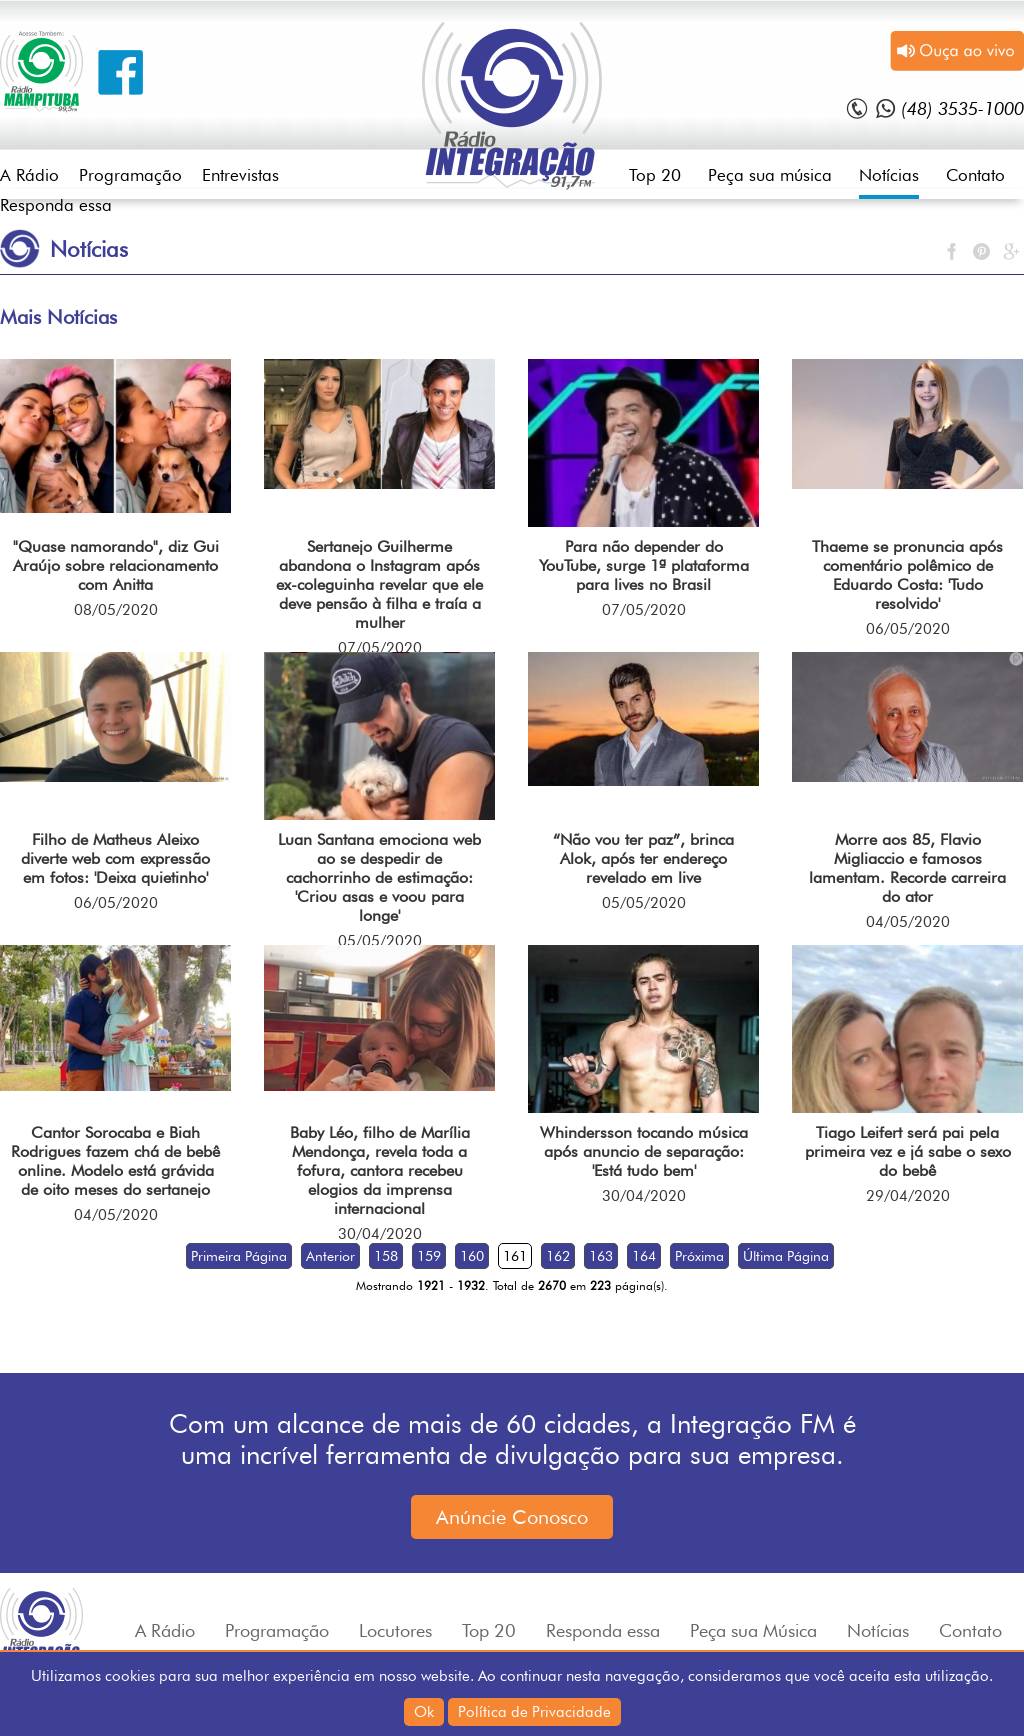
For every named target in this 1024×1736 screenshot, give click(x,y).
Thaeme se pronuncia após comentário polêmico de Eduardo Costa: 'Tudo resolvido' (907, 575)
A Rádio (29, 175)
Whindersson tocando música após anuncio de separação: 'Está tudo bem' (644, 1151)
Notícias (889, 175)
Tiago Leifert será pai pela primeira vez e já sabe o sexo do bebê (908, 1151)
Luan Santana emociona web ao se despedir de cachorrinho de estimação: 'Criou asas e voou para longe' (379, 877)
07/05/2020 (380, 648)
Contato (975, 175)
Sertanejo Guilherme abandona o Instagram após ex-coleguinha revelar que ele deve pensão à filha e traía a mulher (379, 584)
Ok (424, 1712)
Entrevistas (240, 175)
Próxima (699, 1256)
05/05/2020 (380, 941)
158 (386, 1256)
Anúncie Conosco (512, 1517)
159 (429, 1256)
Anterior (330, 1256)
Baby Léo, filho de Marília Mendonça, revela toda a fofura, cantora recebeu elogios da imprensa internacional (380, 1170)
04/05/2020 (908, 922)
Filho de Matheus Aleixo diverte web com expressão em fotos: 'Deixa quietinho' (115, 858)
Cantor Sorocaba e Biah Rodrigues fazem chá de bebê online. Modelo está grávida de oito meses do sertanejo (115, 1161)
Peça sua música (770, 175)
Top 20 (655, 175)
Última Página (786, 1256)
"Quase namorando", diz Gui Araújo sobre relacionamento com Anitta (116, 565)
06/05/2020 (908, 629)
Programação (130, 175)
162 (558, 1256)
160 (472, 1256)
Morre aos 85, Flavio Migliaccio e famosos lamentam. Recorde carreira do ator (907, 868)
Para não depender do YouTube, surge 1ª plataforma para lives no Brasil (644, 565)
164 (644, 1256)
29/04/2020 (908, 1196)
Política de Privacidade (534, 1712)
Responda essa (56, 205)
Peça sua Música (753, 1630)
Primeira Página (239, 1256)
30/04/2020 (380, 1234)
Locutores (395, 1630)
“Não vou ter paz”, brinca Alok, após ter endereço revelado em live (643, 858)
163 (601, 1256)
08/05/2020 (116, 610)
